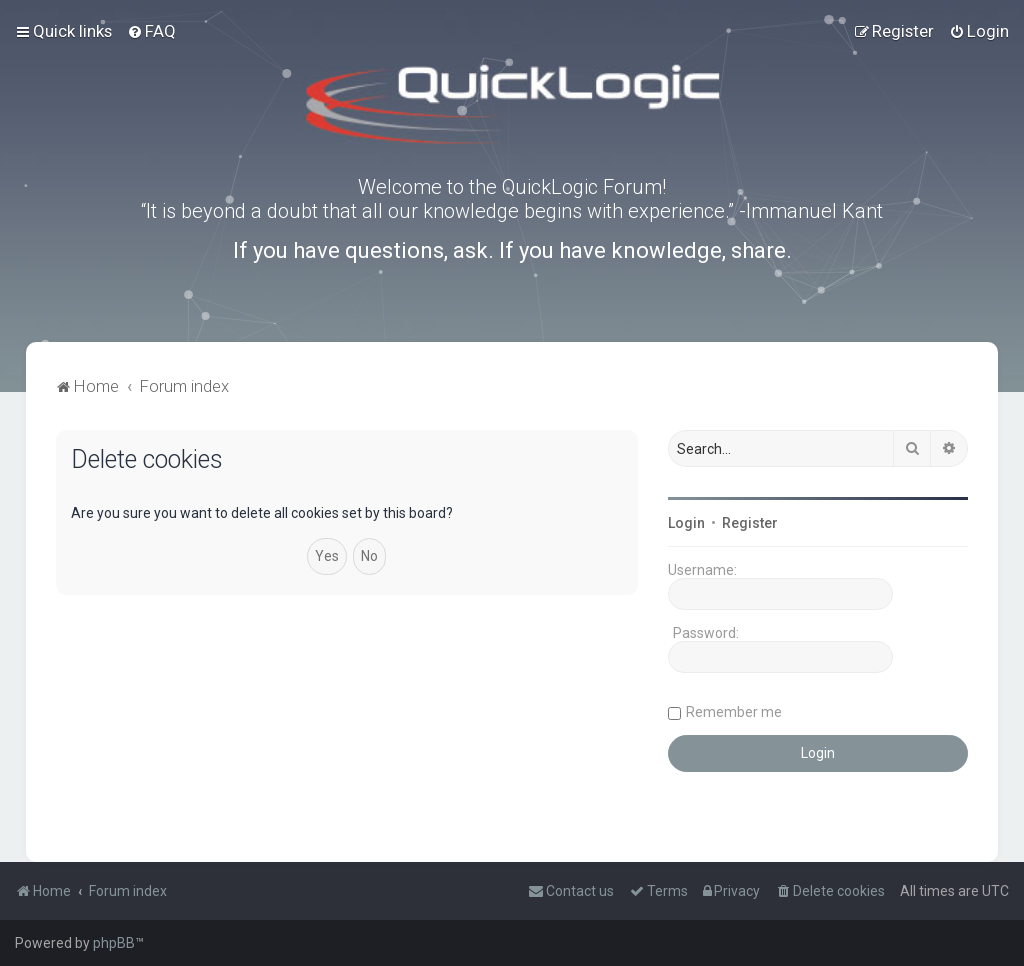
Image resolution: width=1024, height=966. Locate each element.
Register (750, 523)
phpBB (114, 943)
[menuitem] (151, 31)
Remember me (734, 712)
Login (686, 523)
